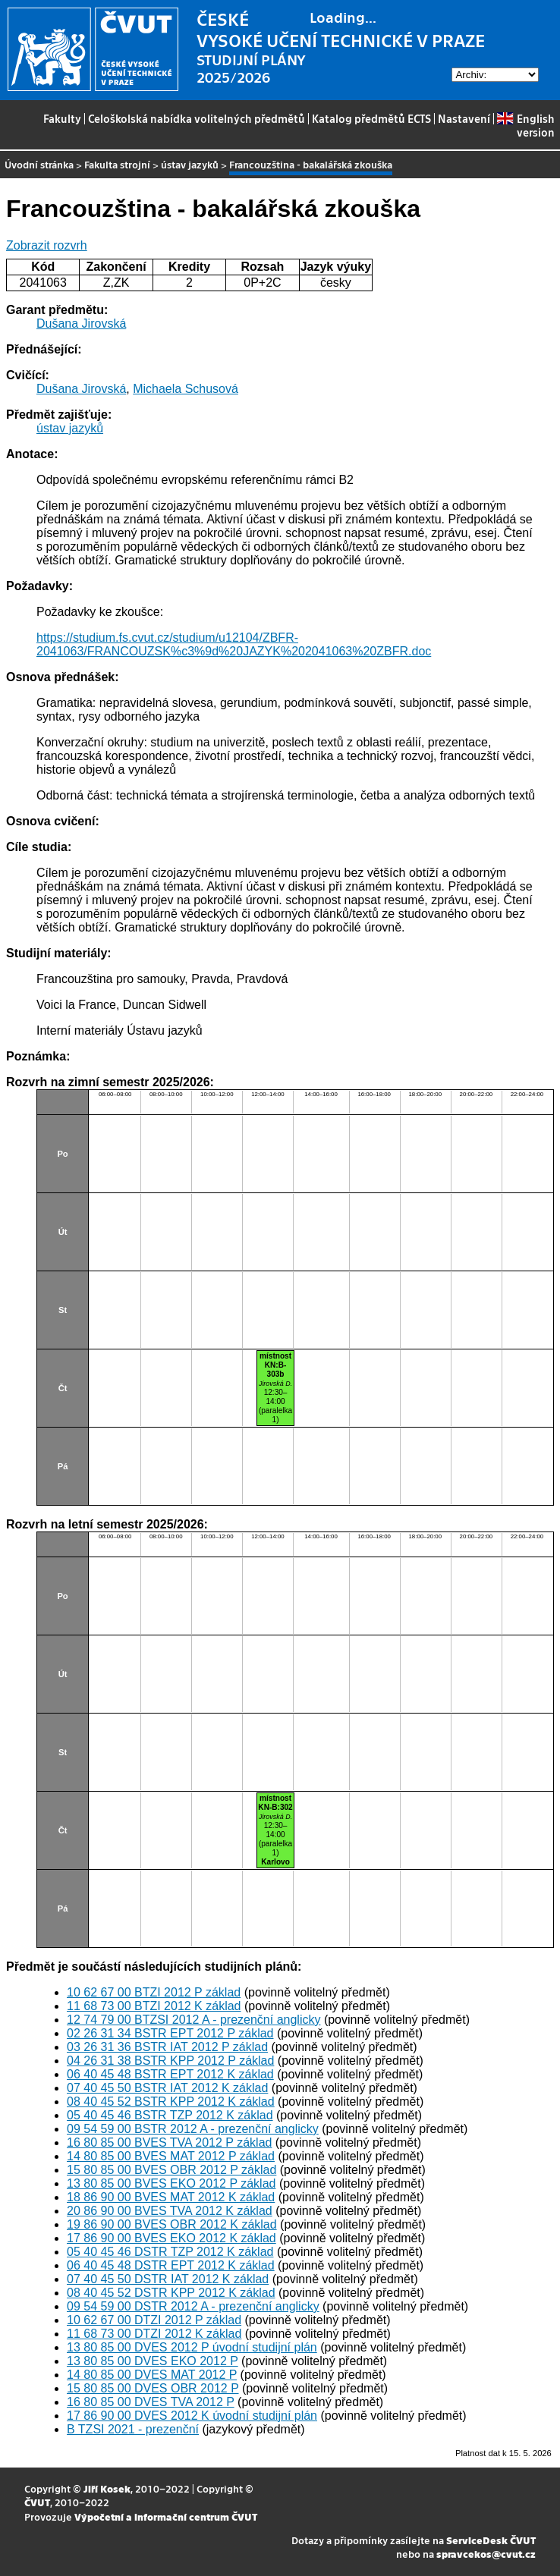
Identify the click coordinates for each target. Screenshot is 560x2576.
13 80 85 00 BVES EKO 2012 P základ (171, 2183)
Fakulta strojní (117, 164)
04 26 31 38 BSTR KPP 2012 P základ (170, 2060)
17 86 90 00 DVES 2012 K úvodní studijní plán (192, 2415)
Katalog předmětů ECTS (371, 118)
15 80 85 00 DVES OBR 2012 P (153, 2388)
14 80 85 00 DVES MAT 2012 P (152, 2374)
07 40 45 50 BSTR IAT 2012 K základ (167, 2087)
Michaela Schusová (185, 388)
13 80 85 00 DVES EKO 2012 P (152, 2361)
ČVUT (37, 2502)
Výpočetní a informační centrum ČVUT (165, 2516)
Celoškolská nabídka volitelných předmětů (196, 118)
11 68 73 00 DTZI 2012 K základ (154, 2333)
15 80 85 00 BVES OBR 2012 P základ (171, 2169)
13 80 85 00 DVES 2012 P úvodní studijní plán (192, 2347)
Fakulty (62, 118)
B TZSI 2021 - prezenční (133, 2429)
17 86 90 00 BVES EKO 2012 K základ (171, 2238)
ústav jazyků (190, 164)
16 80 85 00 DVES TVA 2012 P (150, 2401)
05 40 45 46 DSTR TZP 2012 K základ (170, 2251)
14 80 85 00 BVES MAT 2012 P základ (171, 2156)
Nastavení (464, 118)
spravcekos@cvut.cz (486, 2553)
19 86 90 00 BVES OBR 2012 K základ (172, 2224)
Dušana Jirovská (81, 323)
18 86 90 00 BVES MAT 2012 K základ (171, 2197)
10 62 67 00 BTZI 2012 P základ (154, 1992)
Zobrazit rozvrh (46, 245)
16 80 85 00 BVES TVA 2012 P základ (169, 2142)
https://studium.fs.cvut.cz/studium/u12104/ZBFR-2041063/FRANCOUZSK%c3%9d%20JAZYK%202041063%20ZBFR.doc (233, 644)
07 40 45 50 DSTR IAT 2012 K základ (168, 2279)
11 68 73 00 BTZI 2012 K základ (154, 2006)
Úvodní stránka (39, 164)
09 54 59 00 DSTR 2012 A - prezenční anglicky (193, 2306)
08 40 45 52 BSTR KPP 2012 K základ (171, 2101)
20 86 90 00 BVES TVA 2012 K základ (169, 2210)
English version (525, 125)
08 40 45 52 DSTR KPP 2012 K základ (171, 2292)
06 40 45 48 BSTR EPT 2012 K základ (170, 2074)
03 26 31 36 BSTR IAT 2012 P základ (167, 2046)
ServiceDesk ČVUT (491, 2540)
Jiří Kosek (107, 2488)
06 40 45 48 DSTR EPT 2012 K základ (171, 2265)
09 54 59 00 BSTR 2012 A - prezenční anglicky (193, 2128)
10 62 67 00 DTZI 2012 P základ (154, 2320)
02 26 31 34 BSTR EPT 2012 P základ (170, 2033)
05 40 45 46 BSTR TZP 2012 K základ (170, 2115)
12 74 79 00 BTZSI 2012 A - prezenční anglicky (193, 2019)
